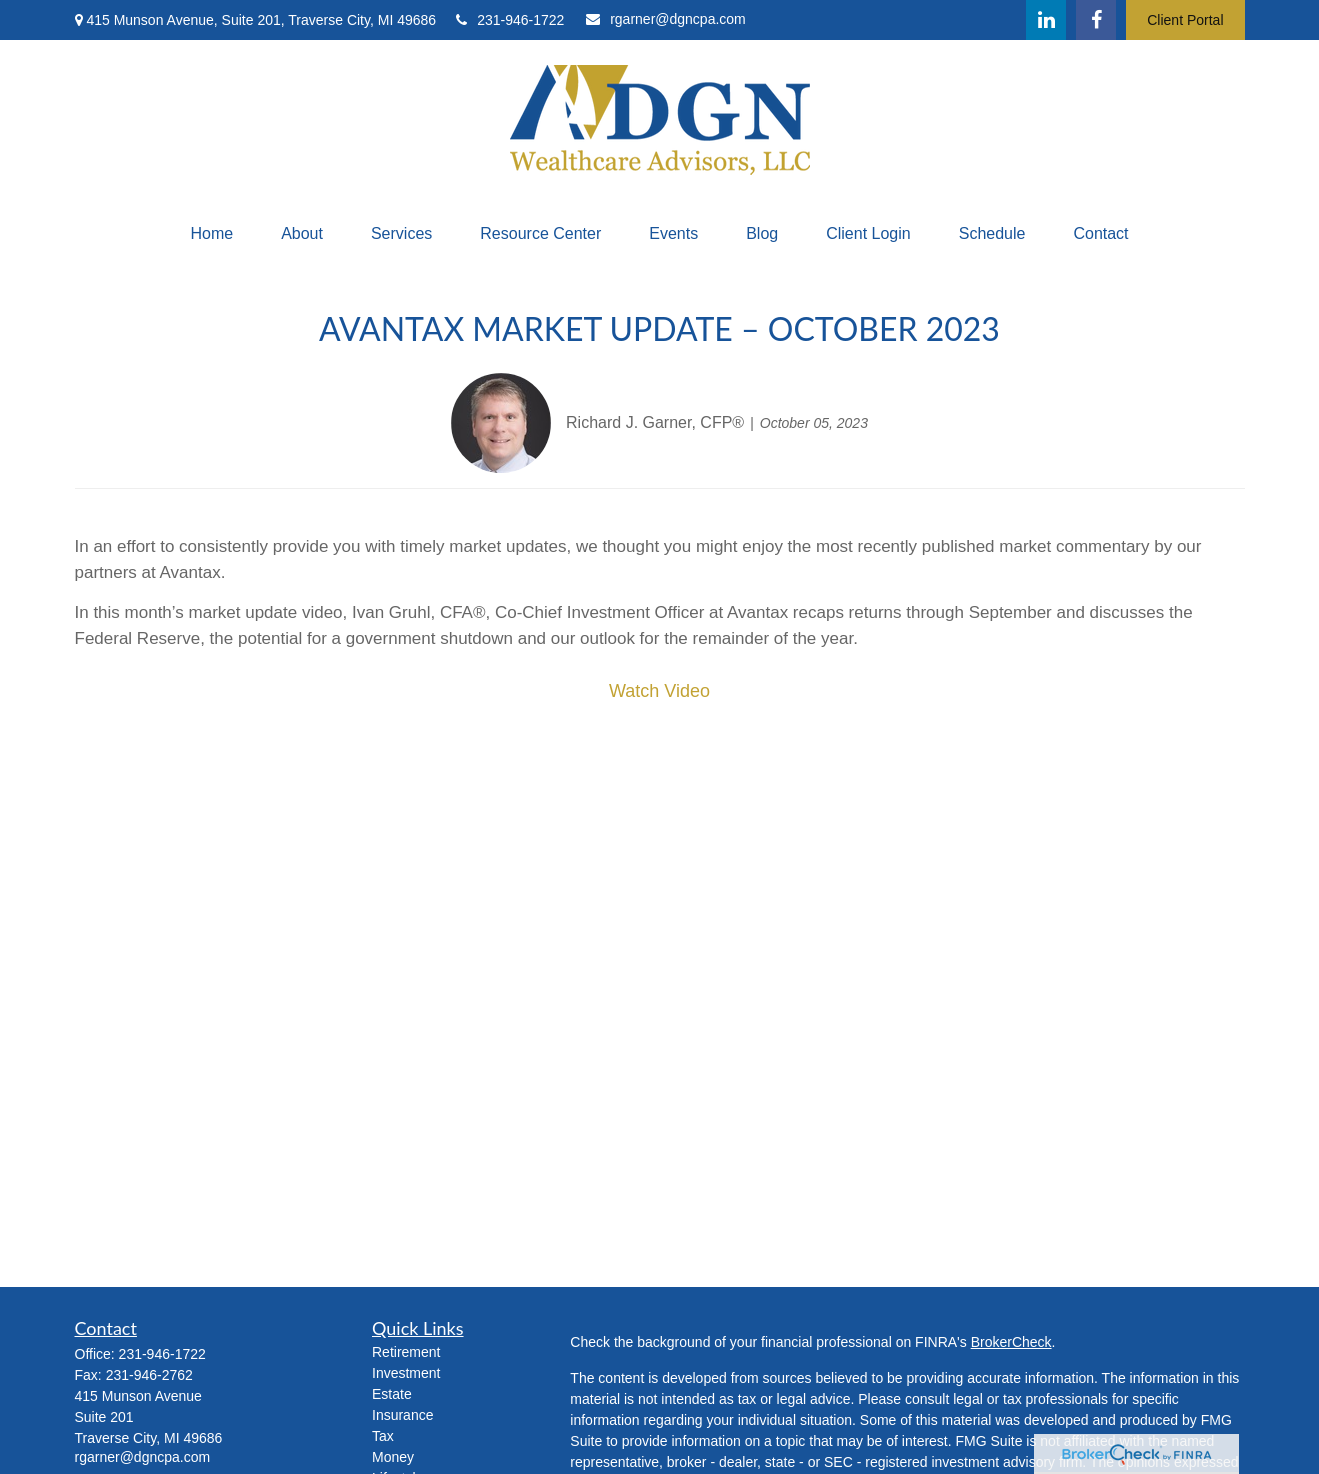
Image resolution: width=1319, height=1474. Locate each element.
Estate (392, 1394)
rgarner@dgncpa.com (666, 19)
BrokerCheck (1011, 1342)
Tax (383, 1436)
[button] (211, 234)
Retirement (406, 1352)
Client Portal (1185, 20)
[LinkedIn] (1046, 20)
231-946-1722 (510, 20)
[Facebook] (1096, 20)
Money (393, 1457)
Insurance (402, 1415)
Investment (406, 1373)
